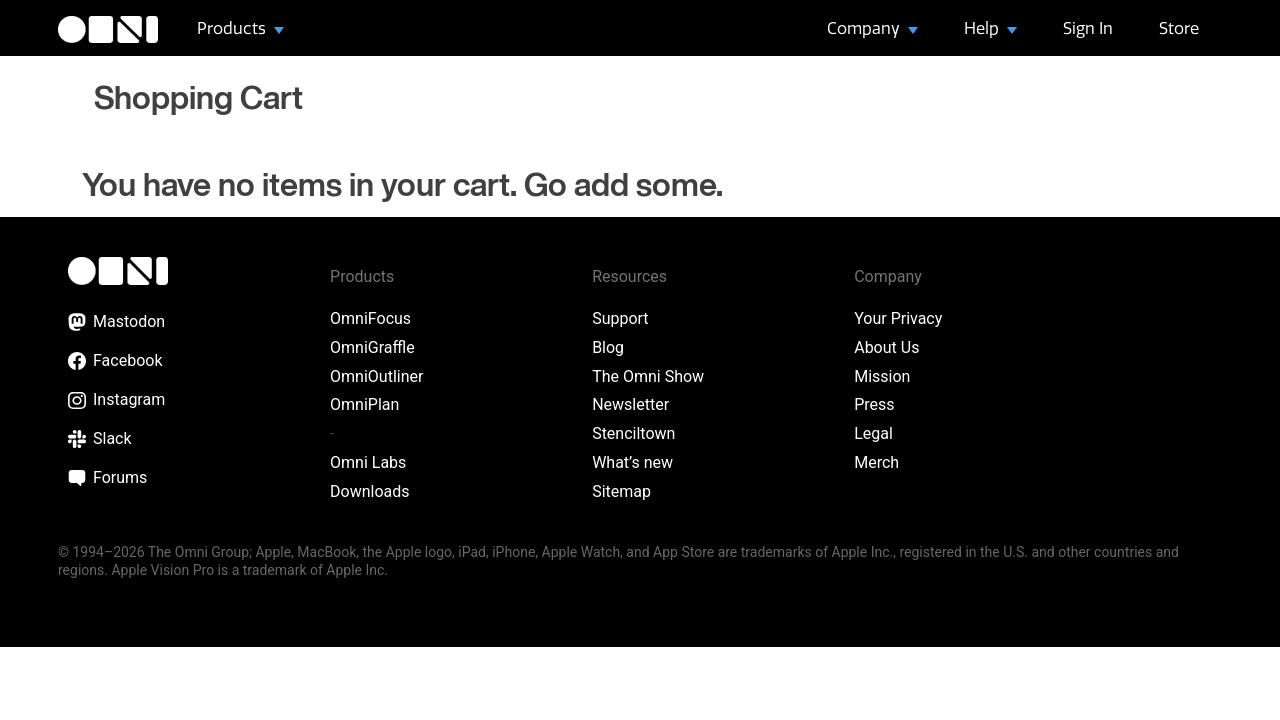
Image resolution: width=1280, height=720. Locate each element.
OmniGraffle (372, 347)
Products (233, 28)
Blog (608, 347)
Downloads (369, 491)
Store (1179, 28)
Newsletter (630, 404)
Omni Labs (368, 462)
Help (983, 28)
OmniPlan (364, 404)
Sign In (1088, 28)
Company (865, 28)
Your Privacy (898, 318)
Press (874, 404)
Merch (876, 462)
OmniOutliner (376, 376)
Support (620, 318)
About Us (886, 347)
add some (645, 187)
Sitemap (621, 491)
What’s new (632, 462)
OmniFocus (370, 318)
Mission (882, 376)
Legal (873, 433)
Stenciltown (633, 433)
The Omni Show (648, 376)
